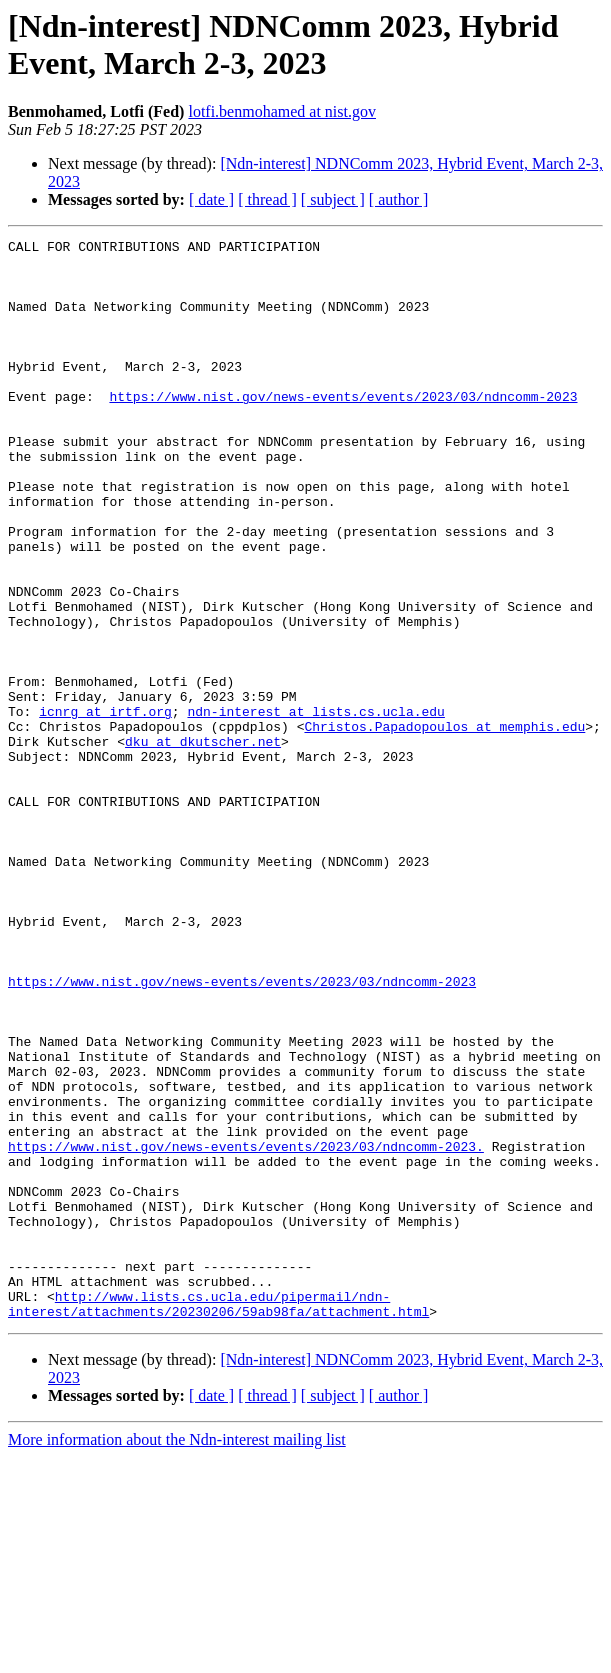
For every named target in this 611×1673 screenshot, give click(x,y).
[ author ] (399, 199)
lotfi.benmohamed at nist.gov (282, 111)
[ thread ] (267, 199)
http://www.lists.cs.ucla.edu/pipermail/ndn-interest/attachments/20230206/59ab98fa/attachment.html (218, 1518)
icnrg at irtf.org (105, 807)
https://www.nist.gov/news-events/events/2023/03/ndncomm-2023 (343, 429)
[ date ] (211, 199)
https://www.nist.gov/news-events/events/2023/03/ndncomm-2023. (246, 1329)
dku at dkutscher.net (203, 843)
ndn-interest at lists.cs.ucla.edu (315, 807)
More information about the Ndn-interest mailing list (177, 1655)
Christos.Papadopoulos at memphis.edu (444, 825)
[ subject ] (333, 199)
